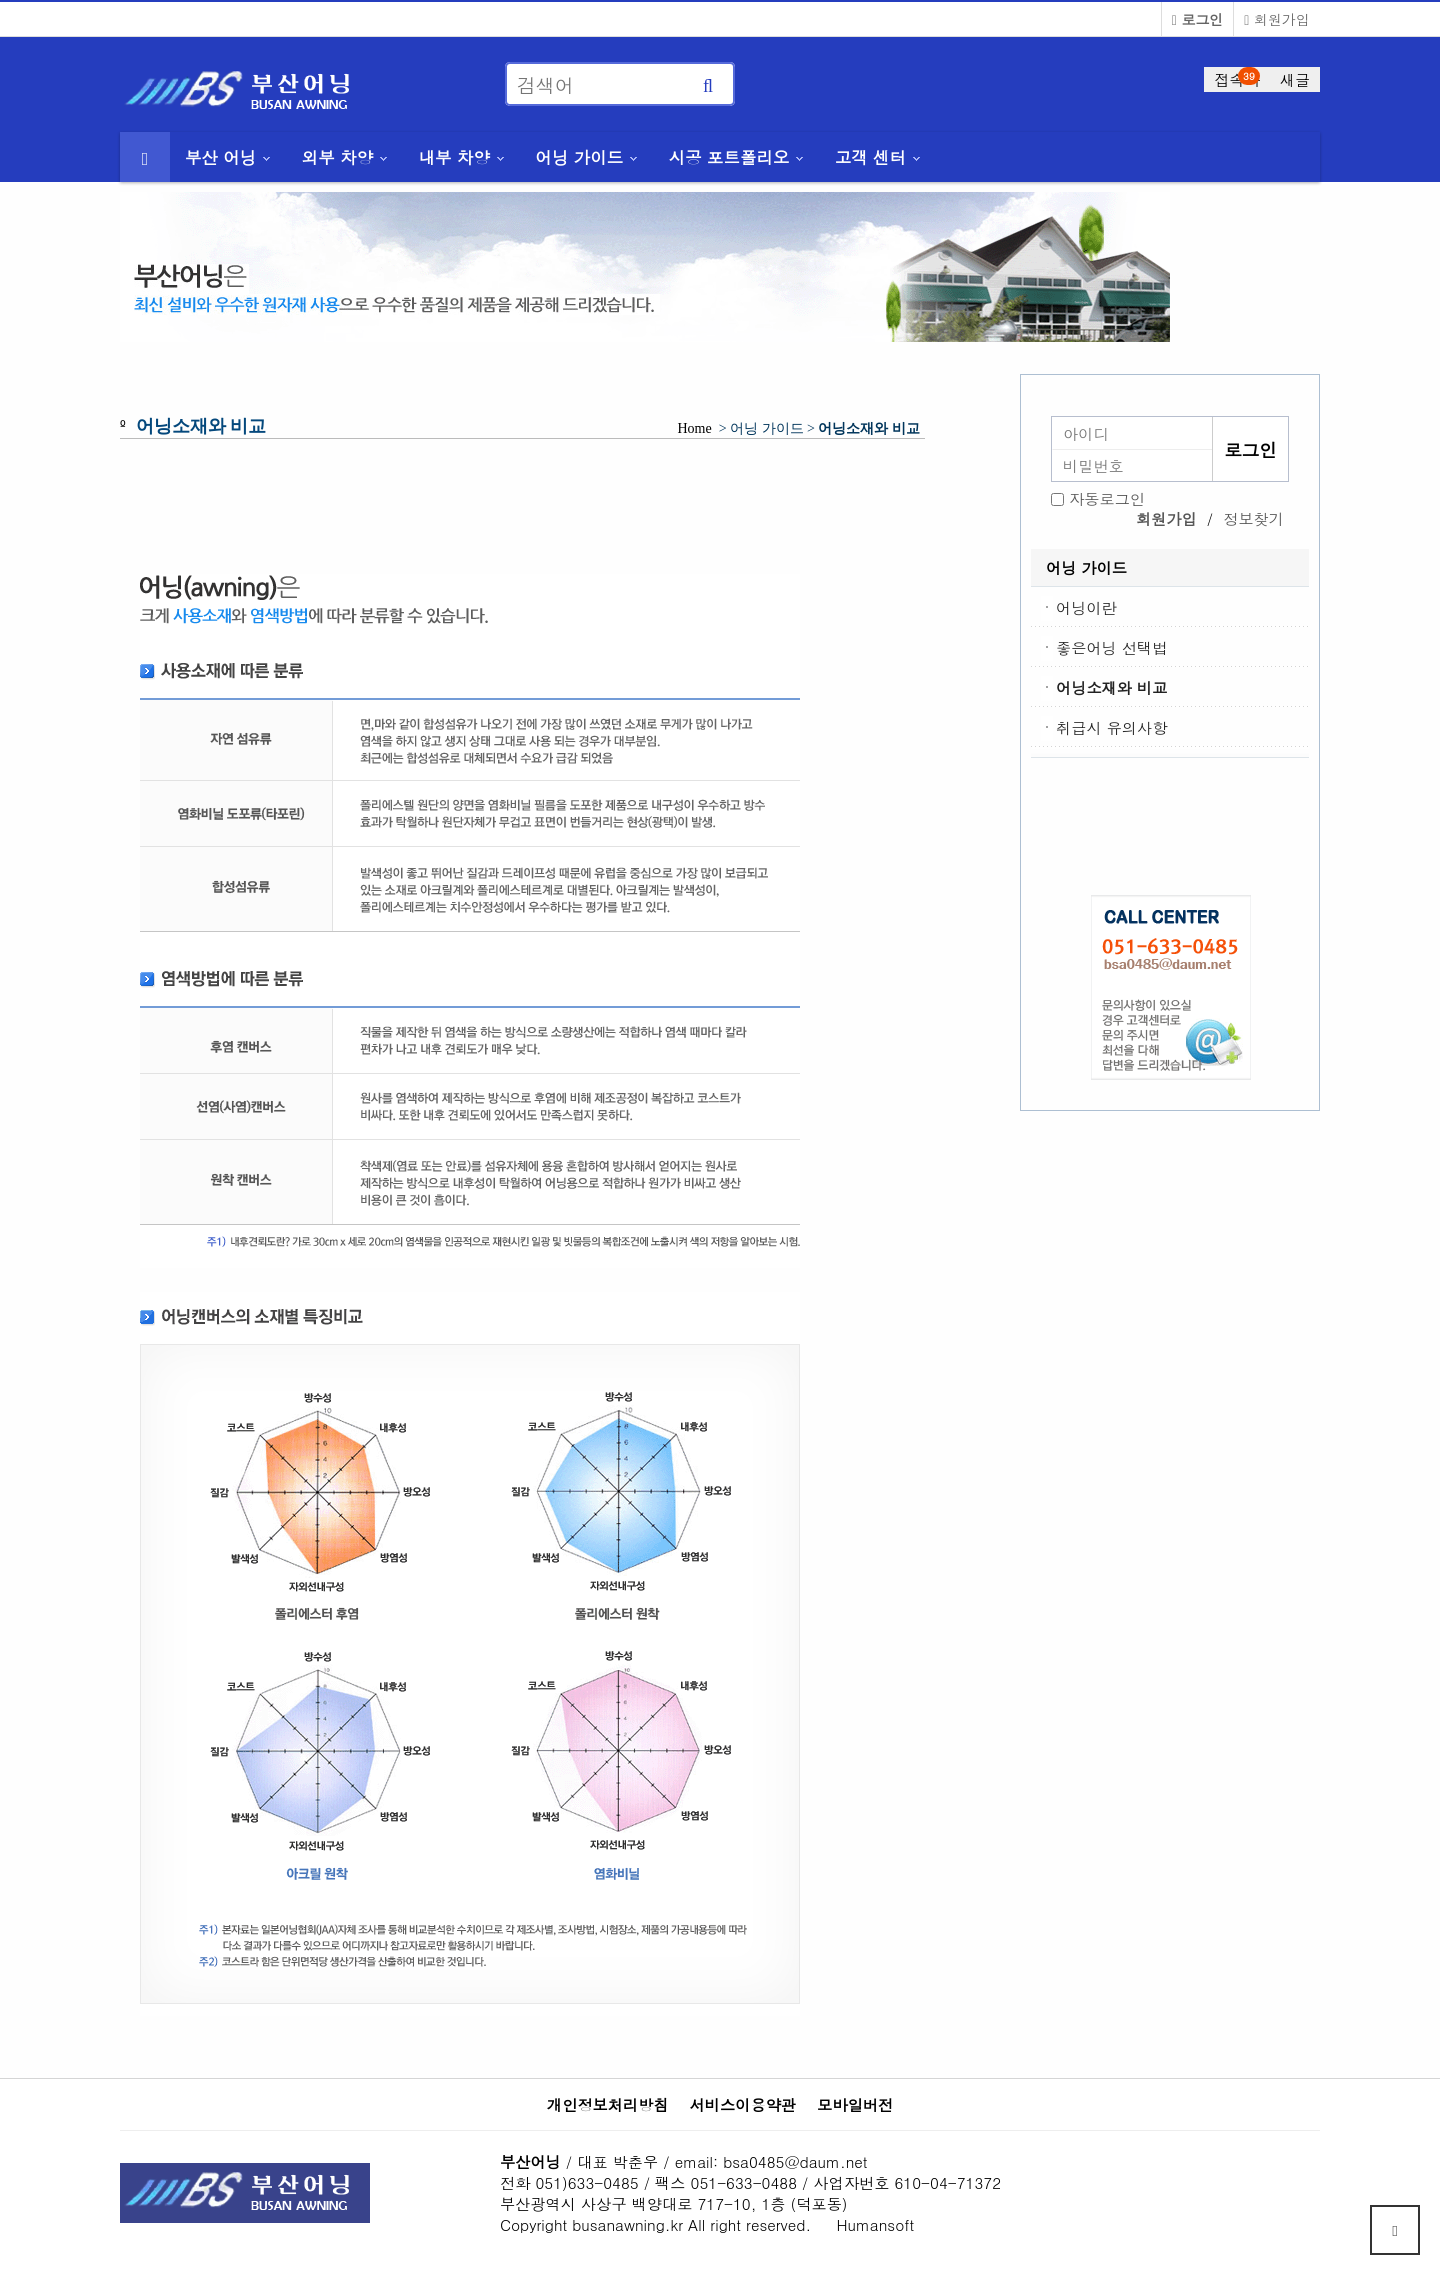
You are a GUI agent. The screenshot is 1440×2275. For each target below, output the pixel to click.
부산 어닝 (220, 157)
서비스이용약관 (743, 2105)
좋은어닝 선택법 (1111, 647)
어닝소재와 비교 (1111, 687)
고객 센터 (870, 157)
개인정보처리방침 (608, 2105)
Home (694, 428)
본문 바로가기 (0, 0)
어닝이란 (1086, 607)
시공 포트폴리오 (729, 157)
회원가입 (1277, 19)
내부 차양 (454, 157)
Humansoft (876, 2224)
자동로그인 (1107, 498)
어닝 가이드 (579, 157)
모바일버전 (855, 2105)
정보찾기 (1253, 519)
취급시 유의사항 (1111, 727)
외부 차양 (337, 157)
